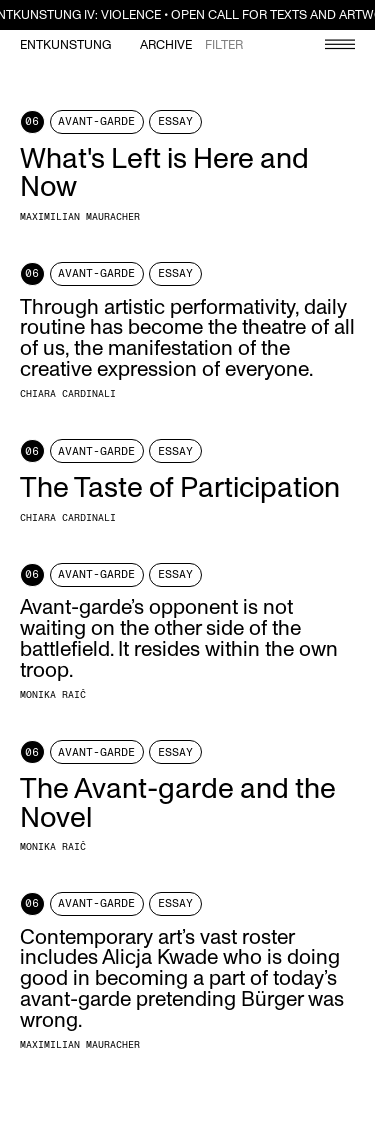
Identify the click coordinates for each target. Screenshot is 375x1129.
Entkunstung (65, 45)
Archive (166, 45)
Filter (224, 45)
